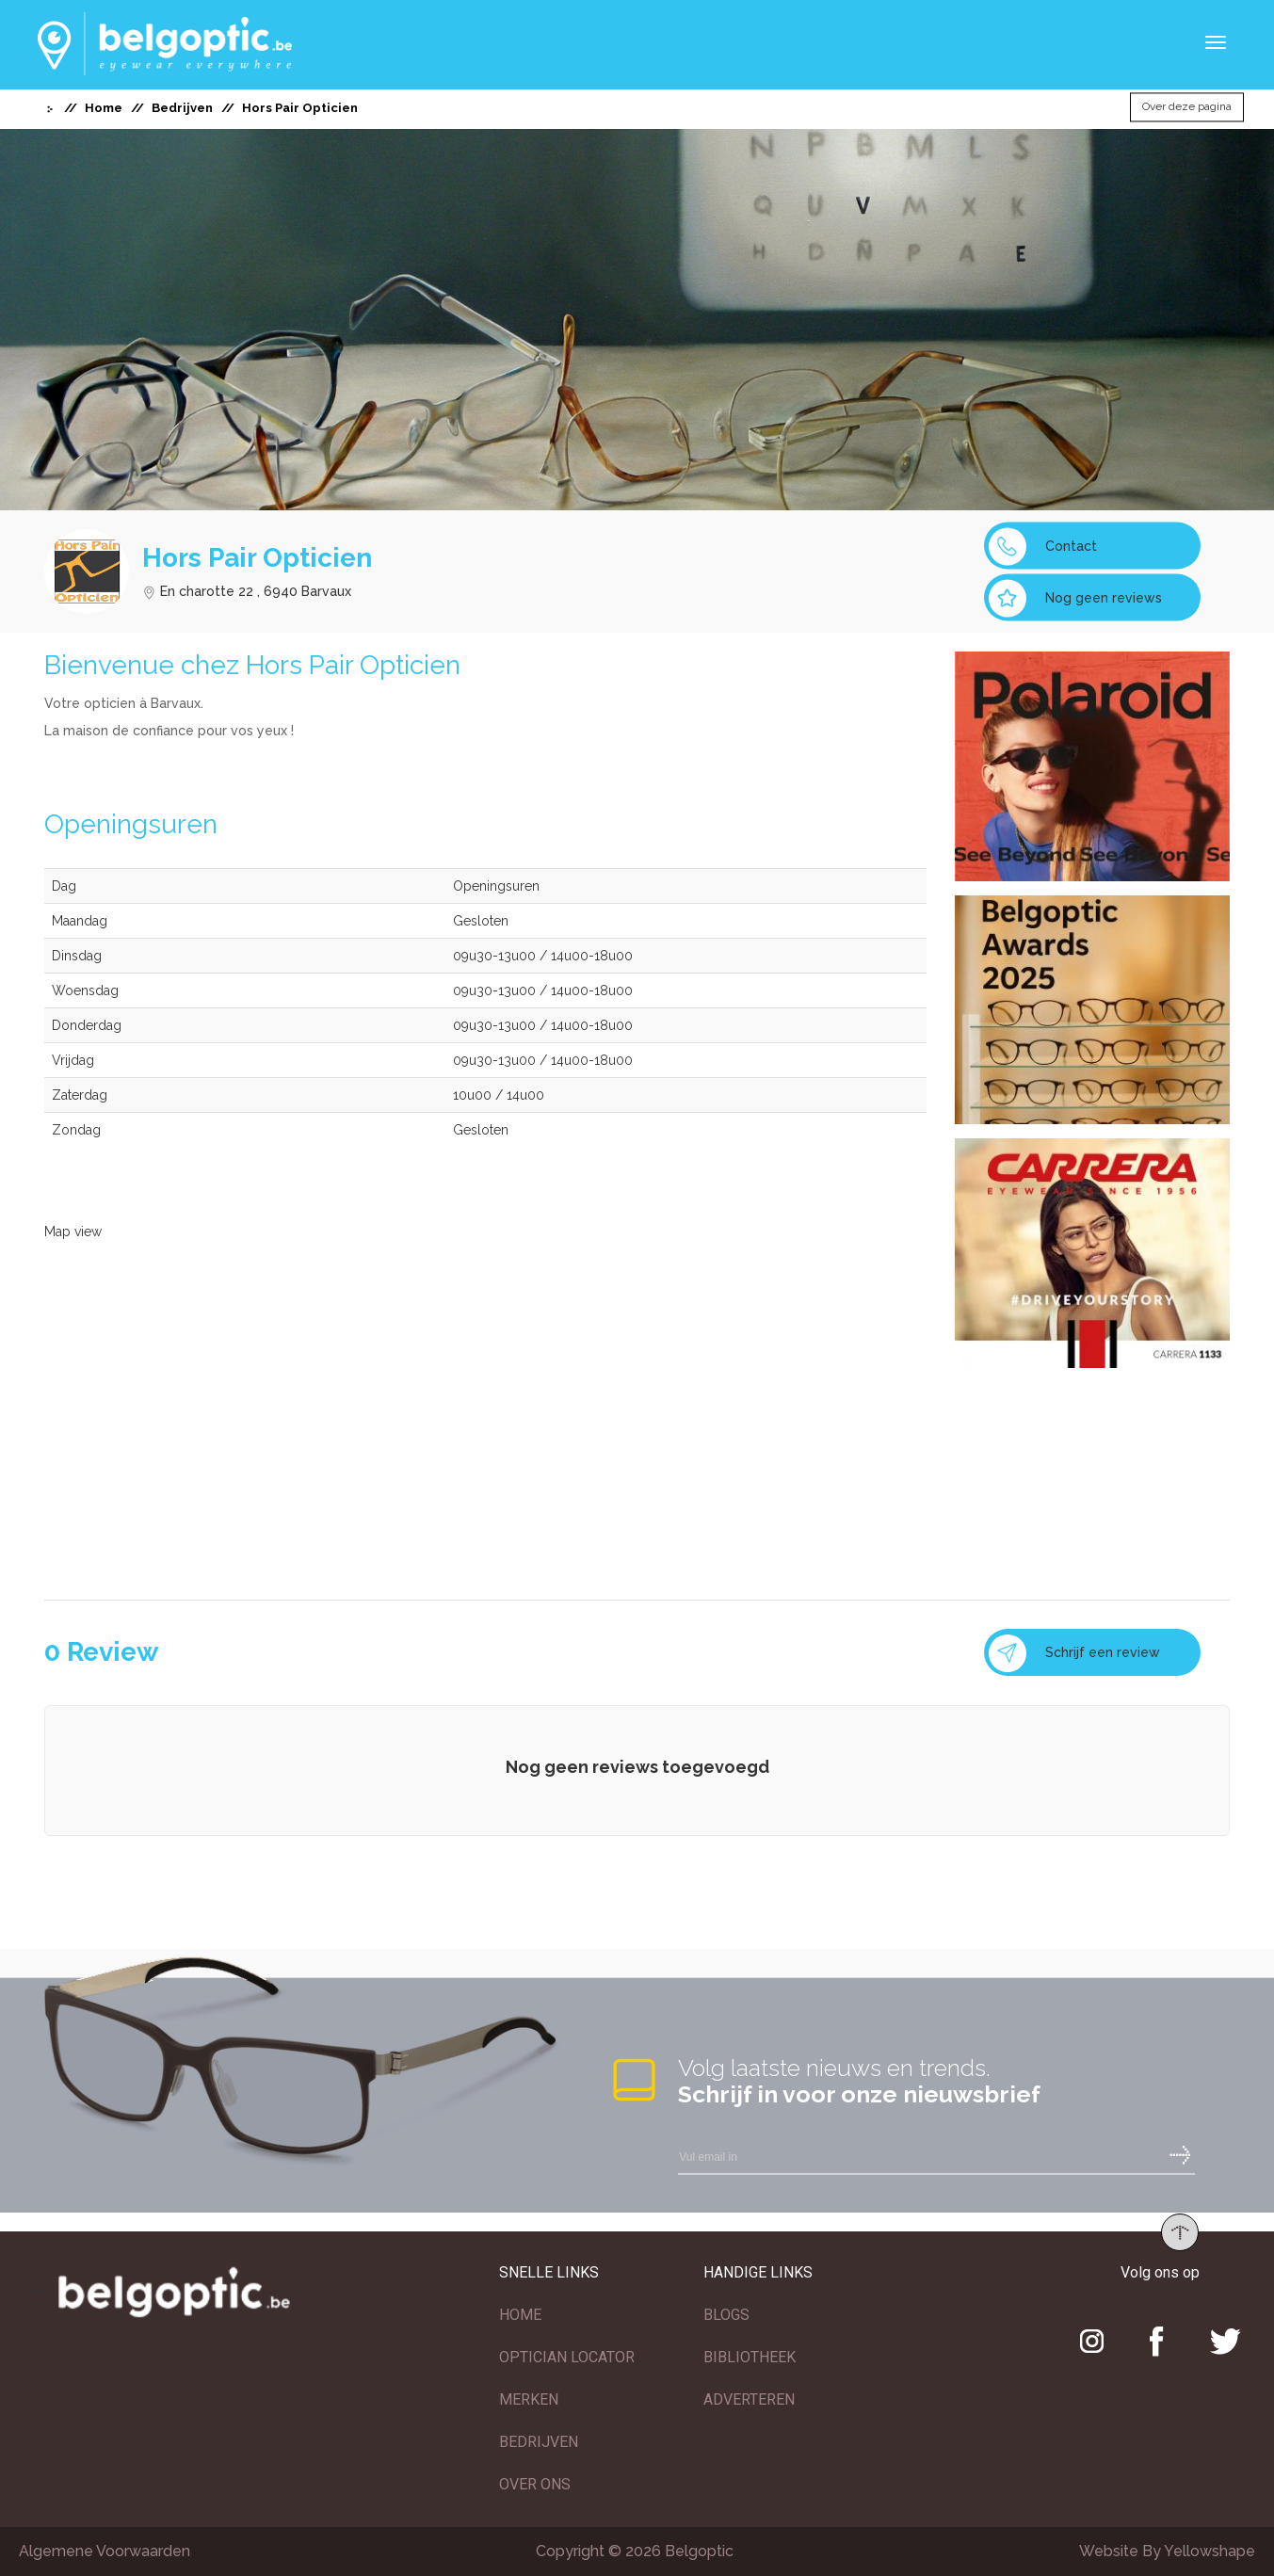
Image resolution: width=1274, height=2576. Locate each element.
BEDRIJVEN (538, 2442)
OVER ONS (535, 2484)
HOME (520, 2315)
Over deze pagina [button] (1187, 107)
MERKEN (528, 2399)
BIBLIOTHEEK (749, 2357)
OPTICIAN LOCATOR (567, 2357)
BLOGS (726, 2315)
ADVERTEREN (749, 2399)
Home (103, 108)
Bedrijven (182, 108)
